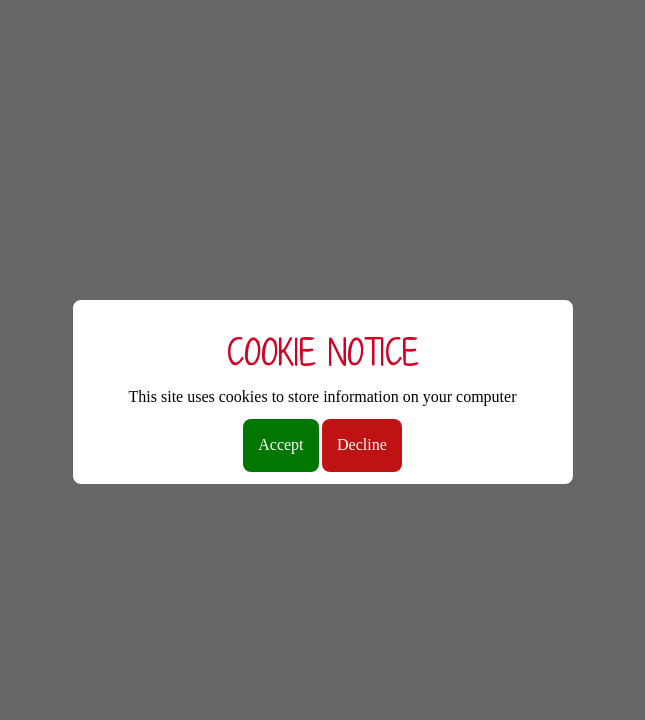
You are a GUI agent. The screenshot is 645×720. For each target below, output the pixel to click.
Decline (362, 444)
